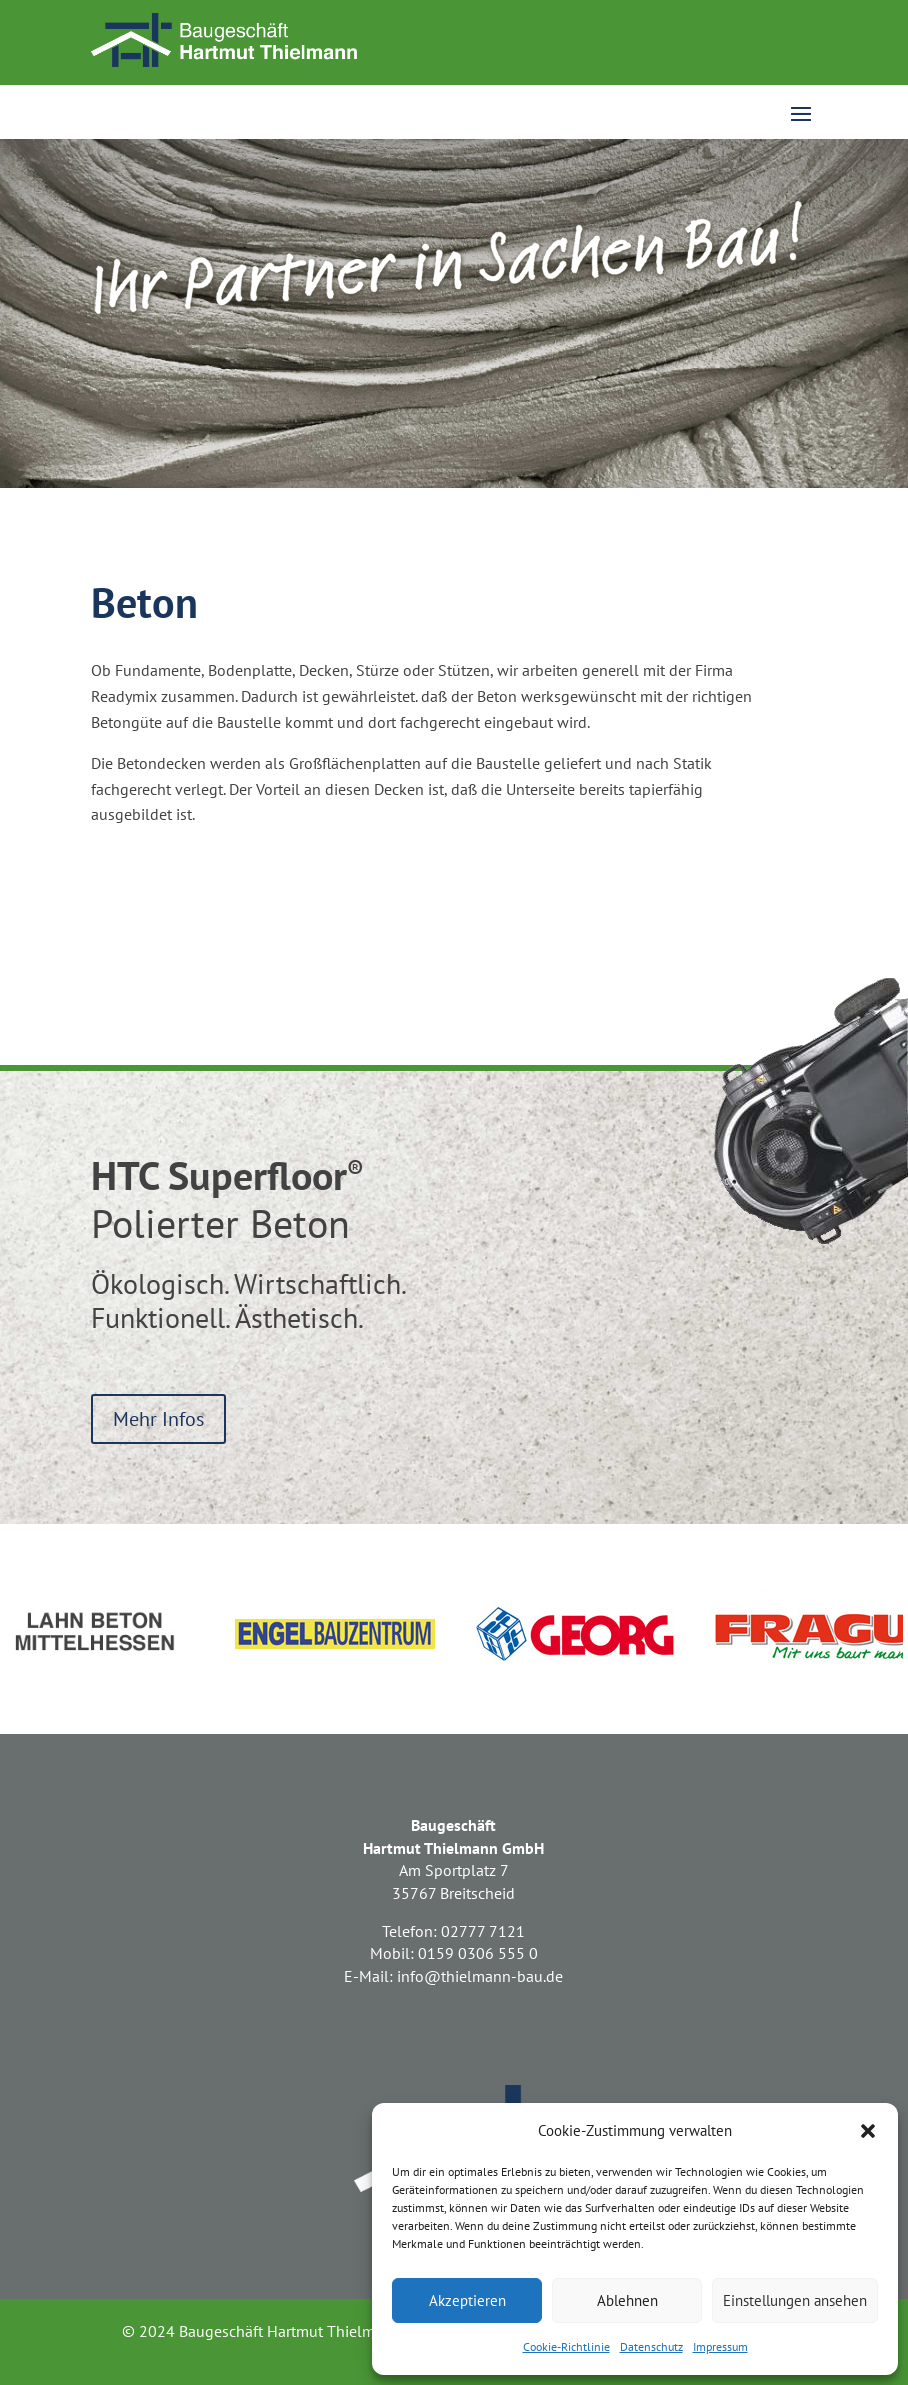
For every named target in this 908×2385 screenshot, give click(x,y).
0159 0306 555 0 (478, 1953)
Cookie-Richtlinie (566, 2346)
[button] (868, 2131)
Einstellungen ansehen (795, 2300)
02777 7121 (483, 1931)
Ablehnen (627, 2300)
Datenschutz (651, 2346)
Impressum (720, 2346)
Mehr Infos (158, 1419)
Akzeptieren (467, 2300)
